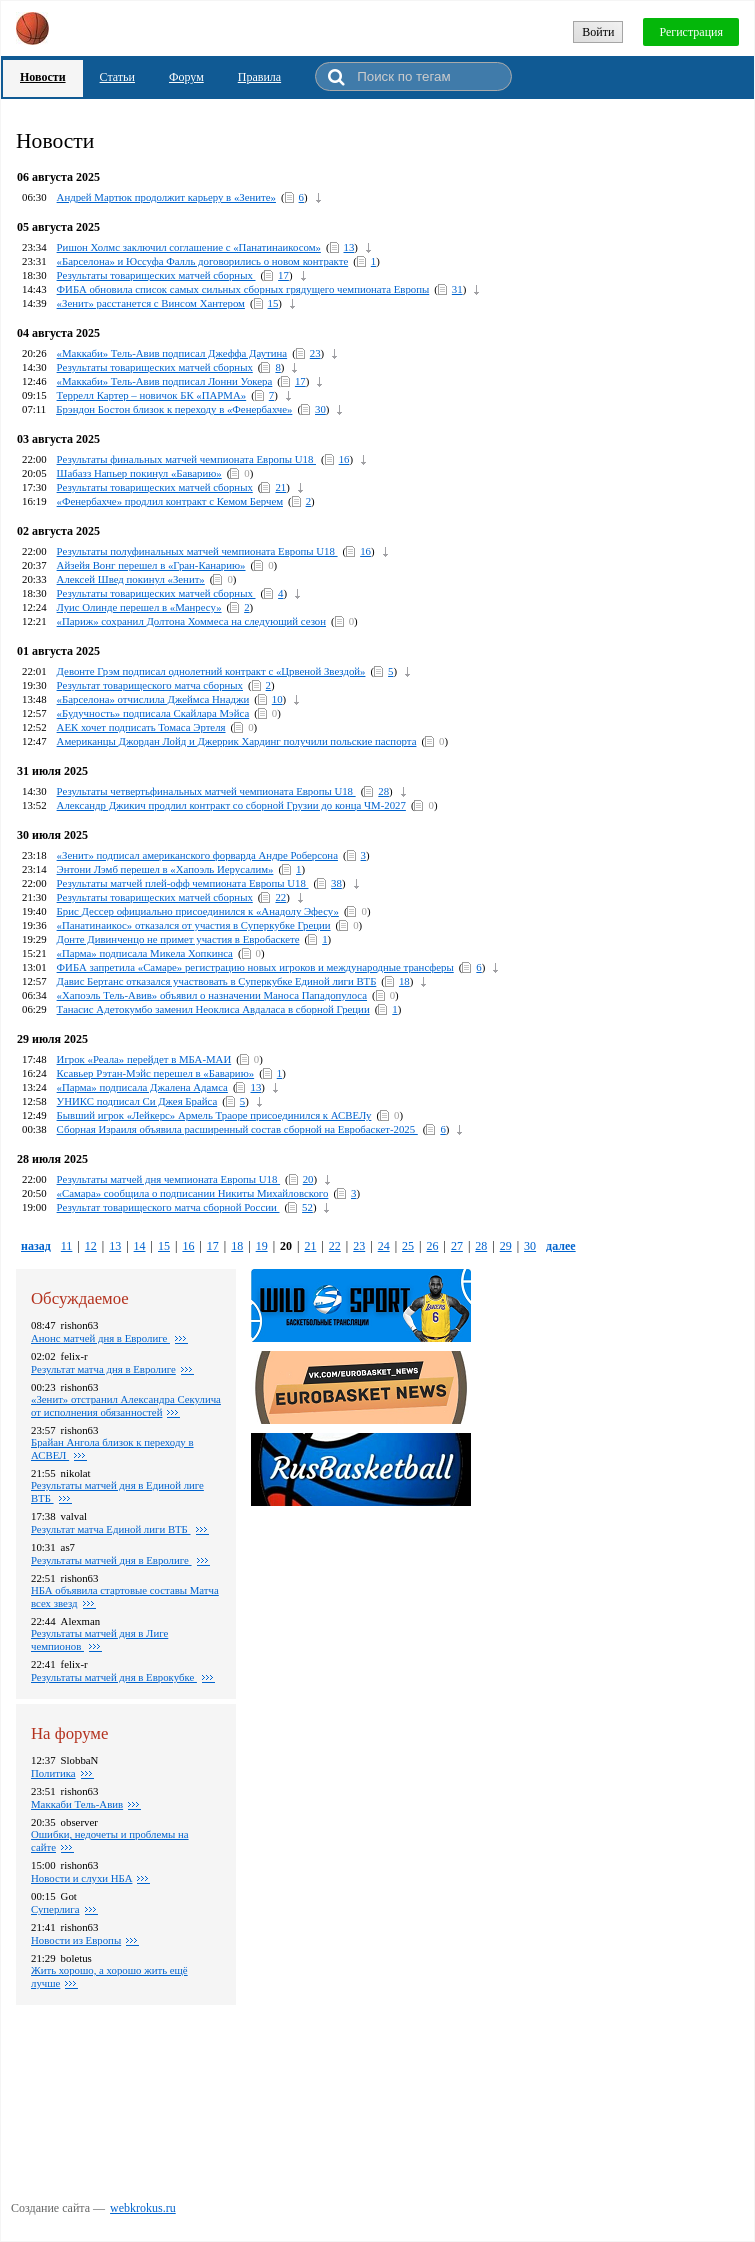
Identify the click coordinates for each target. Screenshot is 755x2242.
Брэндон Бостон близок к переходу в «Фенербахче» (174, 409)
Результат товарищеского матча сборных (150, 685)
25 (408, 1246)
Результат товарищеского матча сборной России (168, 1207)
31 (457, 289)
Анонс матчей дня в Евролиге (100, 1338)
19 (262, 1246)
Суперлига (55, 1909)
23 (315, 353)
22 (280, 897)
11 (67, 1246)
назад (36, 1246)
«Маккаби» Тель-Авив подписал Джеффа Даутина (172, 353)
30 (320, 409)
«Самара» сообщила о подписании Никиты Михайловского (193, 1193)
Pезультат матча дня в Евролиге (103, 1369)
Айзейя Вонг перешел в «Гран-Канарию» (151, 565)
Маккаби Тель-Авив (77, 1804)
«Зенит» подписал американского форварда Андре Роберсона (197, 855)
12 (91, 1246)
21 (280, 487)
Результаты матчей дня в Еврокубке (114, 1677)
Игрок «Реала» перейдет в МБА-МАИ (144, 1059)
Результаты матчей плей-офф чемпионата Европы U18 (183, 883)
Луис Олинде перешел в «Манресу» (139, 607)
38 (336, 883)
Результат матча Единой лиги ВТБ (111, 1529)
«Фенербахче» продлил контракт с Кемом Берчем (170, 501)
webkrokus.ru (143, 2208)
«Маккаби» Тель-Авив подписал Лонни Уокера (165, 381)
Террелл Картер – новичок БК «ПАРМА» (152, 395)
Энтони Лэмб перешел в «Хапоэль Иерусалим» (165, 869)
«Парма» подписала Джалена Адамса (142, 1087)
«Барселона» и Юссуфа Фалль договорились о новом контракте (203, 261)
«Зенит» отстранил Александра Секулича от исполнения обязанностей (126, 1405)
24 (384, 1246)
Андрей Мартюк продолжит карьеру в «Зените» (166, 197)
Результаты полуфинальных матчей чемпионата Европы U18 (197, 551)
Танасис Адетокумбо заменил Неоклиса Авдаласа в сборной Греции (213, 1009)
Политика (53, 1773)
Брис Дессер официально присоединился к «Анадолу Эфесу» (198, 911)
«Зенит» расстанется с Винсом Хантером (151, 303)
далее (561, 1246)
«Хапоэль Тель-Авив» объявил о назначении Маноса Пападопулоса (212, 995)
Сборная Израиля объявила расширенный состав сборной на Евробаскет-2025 (237, 1129)
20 (308, 1179)
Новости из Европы (76, 1940)
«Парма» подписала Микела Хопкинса (145, 953)
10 (277, 699)
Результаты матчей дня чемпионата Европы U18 (168, 1179)
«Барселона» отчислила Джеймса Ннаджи (153, 699)
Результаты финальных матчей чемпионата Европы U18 (186, 459)
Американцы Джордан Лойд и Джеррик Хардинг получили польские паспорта (237, 741)
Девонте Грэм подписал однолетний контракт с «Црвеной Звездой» (211, 671)
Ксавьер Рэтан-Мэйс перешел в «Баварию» (156, 1073)
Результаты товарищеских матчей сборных (156, 275)
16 (344, 459)
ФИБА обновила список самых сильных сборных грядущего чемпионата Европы (243, 289)
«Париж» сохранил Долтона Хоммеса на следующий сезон (191, 621)
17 (283, 275)
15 (273, 303)
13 (349, 247)
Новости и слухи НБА (81, 1878)
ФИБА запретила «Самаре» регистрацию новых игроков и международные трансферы (255, 967)
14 (140, 1246)
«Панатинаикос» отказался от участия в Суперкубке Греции (194, 925)
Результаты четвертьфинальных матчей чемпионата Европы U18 (206, 791)
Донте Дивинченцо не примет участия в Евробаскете (178, 939)
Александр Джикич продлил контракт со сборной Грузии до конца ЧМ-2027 (231, 805)
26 (432, 1246)
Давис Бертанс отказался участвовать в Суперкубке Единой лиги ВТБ (217, 981)
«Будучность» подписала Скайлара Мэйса (153, 713)
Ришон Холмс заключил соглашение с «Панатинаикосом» (189, 247)
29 (506, 1246)
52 (307, 1207)
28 (383, 791)
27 (457, 1246)
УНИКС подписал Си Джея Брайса (137, 1101)
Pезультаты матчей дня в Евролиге (111, 1560)
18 (404, 981)
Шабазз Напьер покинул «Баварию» (139, 473)
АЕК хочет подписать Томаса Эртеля (141, 727)
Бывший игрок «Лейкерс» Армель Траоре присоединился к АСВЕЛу (214, 1115)
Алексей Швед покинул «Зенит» (131, 579)
